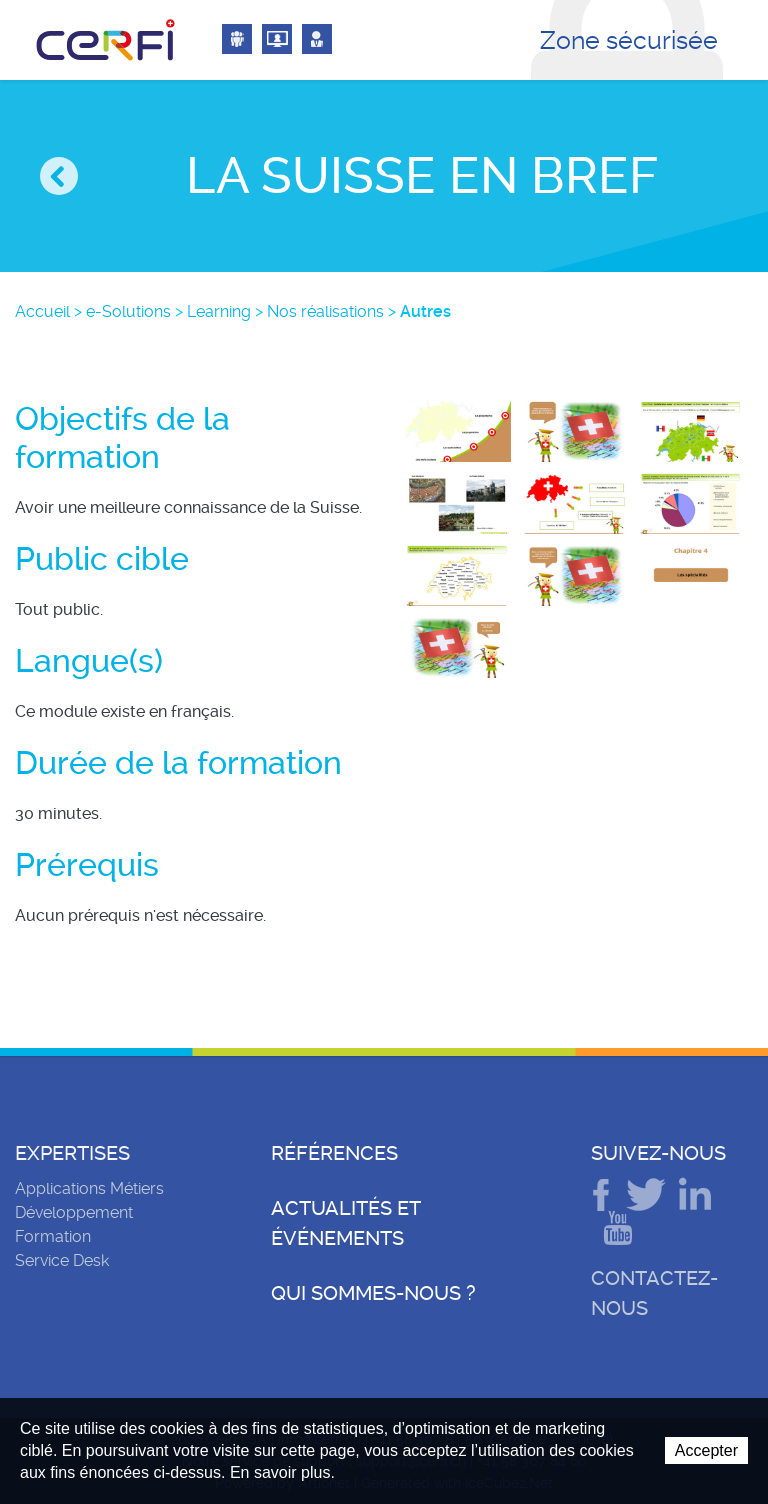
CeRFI (106, 40)
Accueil (42, 311)
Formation (53, 1236)
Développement (74, 1212)
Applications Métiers (89, 1188)
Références (334, 1153)
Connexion (237, 39)
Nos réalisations (325, 311)
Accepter (706, 1450)
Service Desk (62, 1260)
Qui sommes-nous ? (373, 1293)
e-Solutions (128, 311)
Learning (219, 311)
